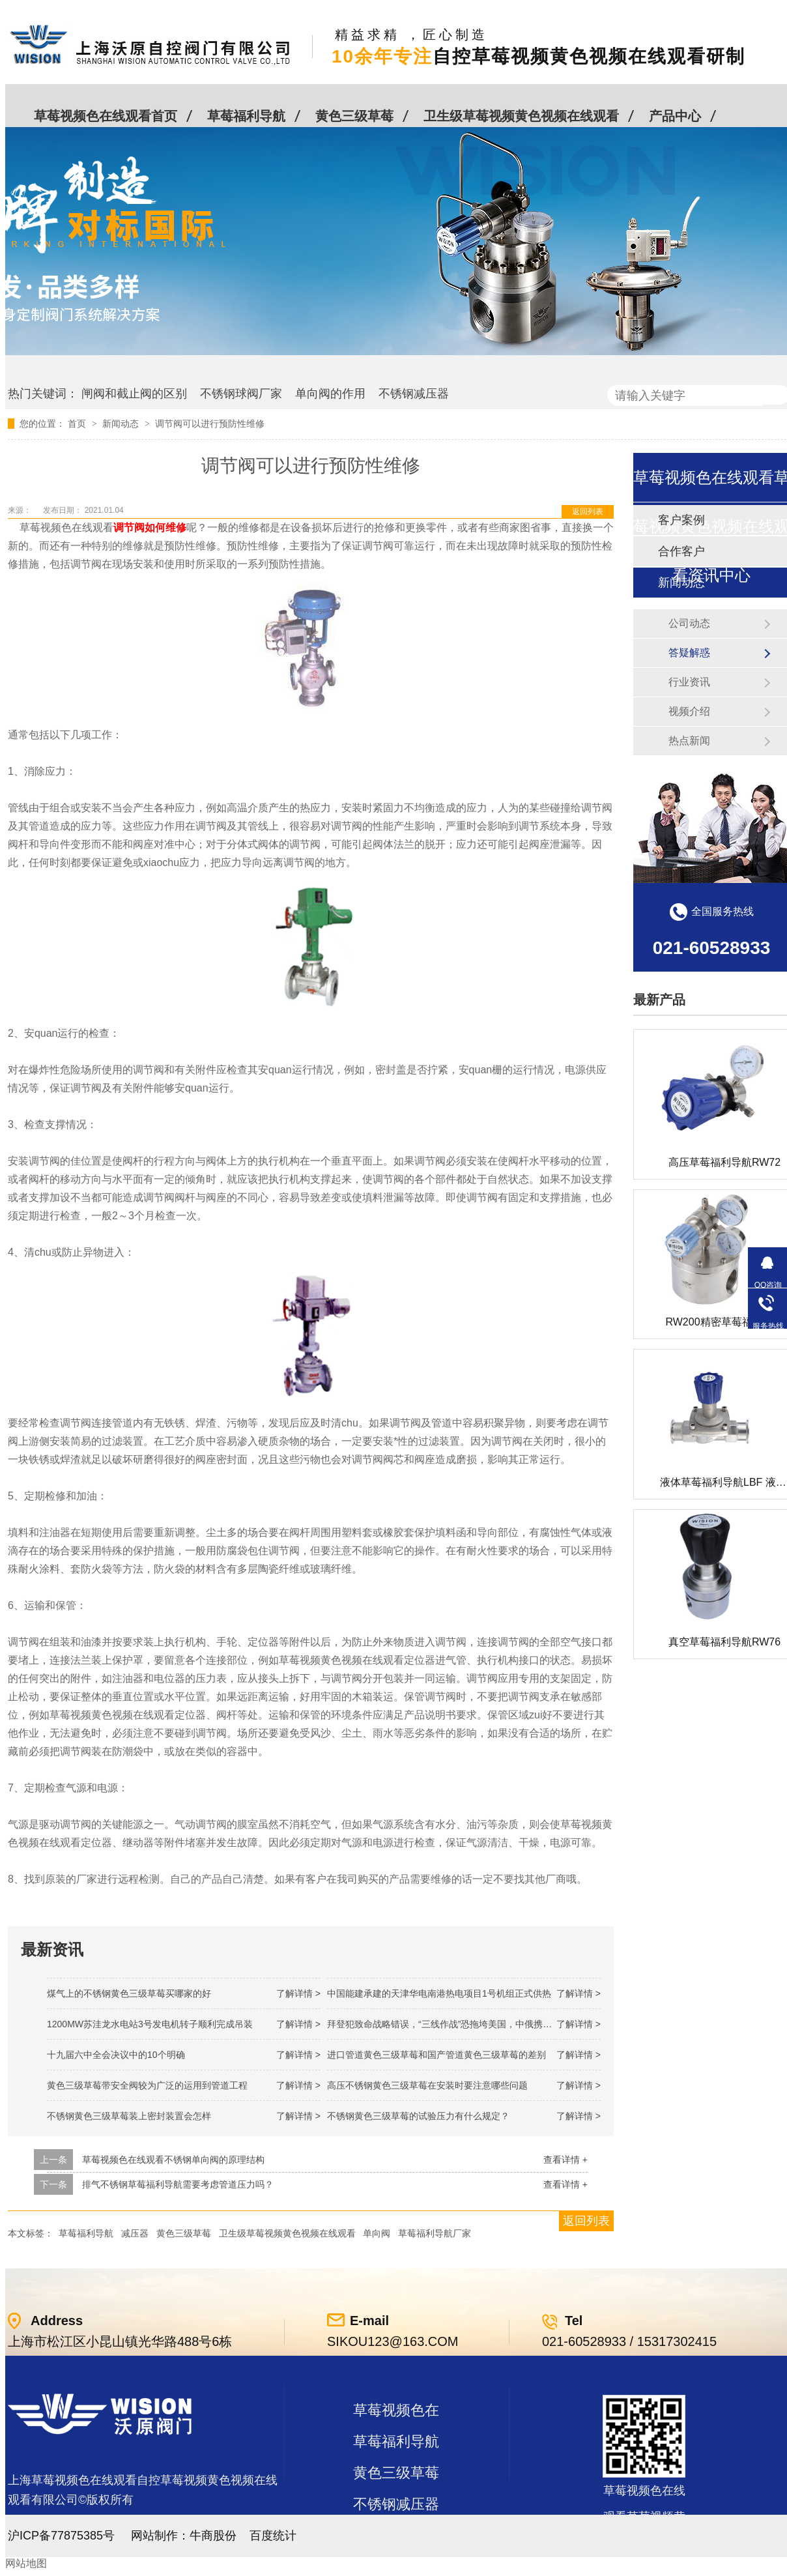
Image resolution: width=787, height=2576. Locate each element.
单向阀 (376, 2233)
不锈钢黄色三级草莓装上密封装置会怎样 (129, 2116)
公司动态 (689, 623)
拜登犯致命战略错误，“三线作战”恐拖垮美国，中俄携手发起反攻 (457, 2024)
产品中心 (675, 116)
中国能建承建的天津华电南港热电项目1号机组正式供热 (439, 1993)
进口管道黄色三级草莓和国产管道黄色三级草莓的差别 (436, 2054)
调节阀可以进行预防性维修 (210, 423)
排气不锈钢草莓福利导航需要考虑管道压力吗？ (178, 2184)
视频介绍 (689, 711)
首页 (78, 423)
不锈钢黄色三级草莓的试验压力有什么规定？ (418, 2116)
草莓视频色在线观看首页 (105, 116)
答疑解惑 (689, 652)
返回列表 (587, 511)
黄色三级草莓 (354, 116)
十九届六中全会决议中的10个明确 (116, 2054)
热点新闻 (689, 740)
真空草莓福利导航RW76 (724, 1641)
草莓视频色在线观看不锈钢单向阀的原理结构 (173, 2159)
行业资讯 (689, 681)
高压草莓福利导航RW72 (724, 1162)
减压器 (135, 2233)
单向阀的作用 (330, 393)
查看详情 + (565, 2159)
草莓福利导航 (246, 116)
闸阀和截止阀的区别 (134, 393)
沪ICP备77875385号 (61, 2535)
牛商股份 (213, 2535)
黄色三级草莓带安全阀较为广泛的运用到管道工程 (147, 2085)
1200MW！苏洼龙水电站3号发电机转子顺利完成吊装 (150, 2024)
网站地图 (26, 2563)
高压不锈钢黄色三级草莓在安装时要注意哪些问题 (427, 2085)
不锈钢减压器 (414, 393)
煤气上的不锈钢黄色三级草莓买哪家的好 (129, 1993)
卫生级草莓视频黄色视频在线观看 (521, 116)
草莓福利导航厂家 (434, 2233)
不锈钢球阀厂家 (241, 393)
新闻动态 (121, 423)
